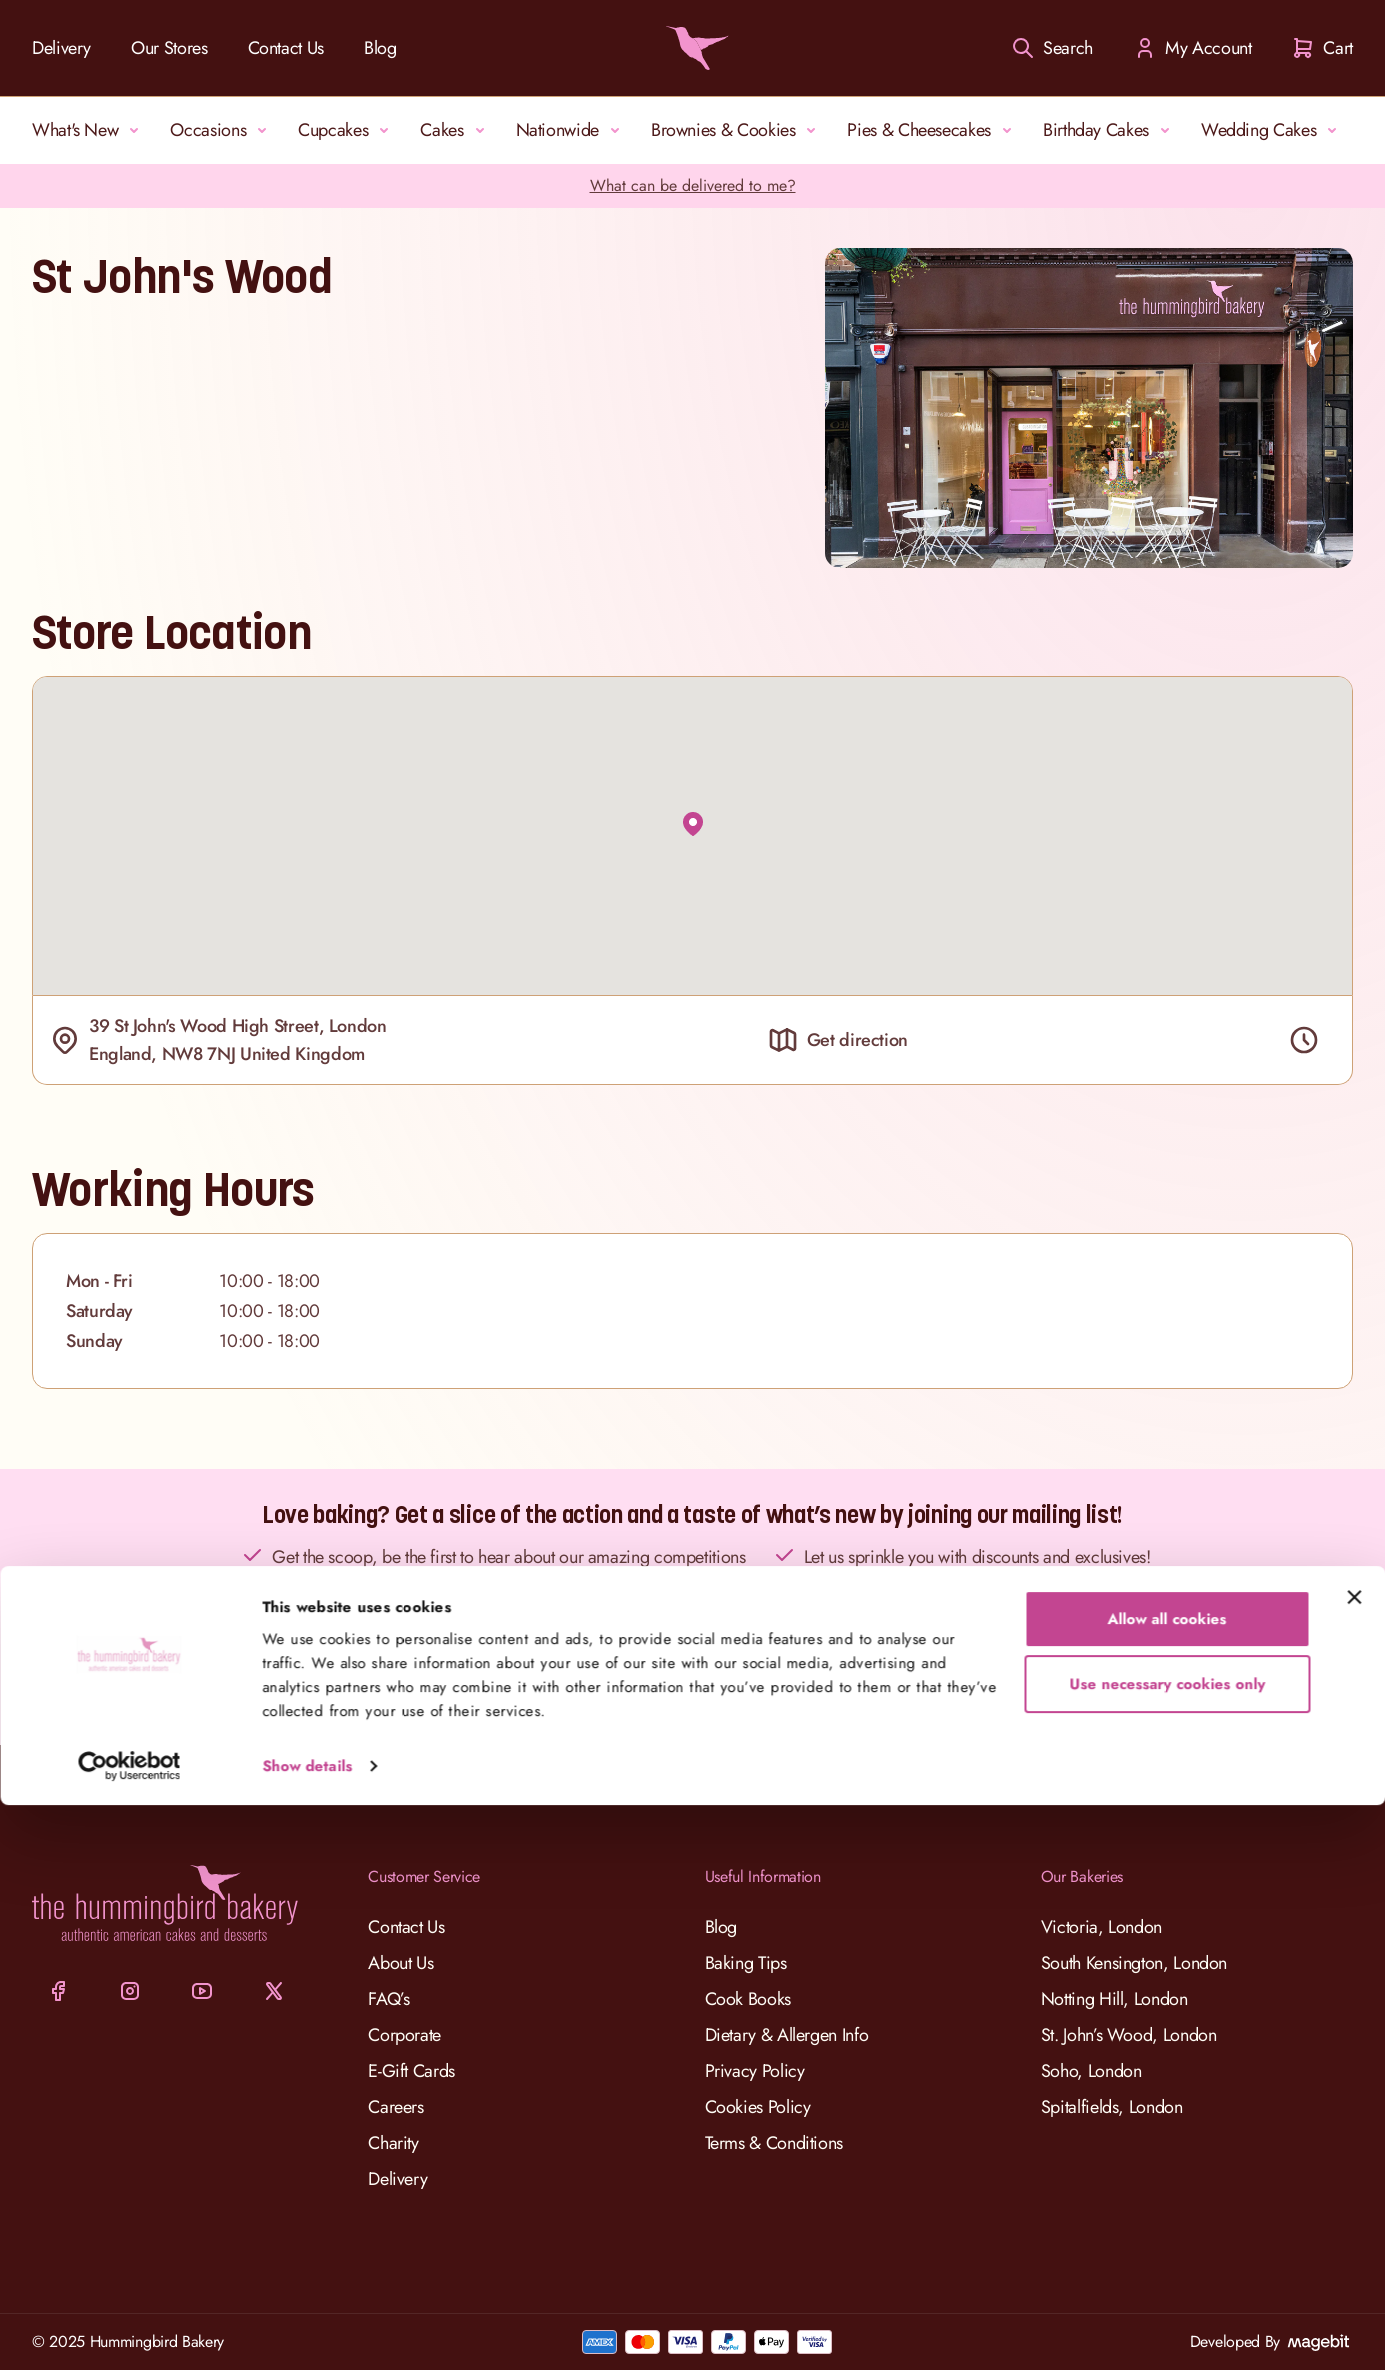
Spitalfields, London (1112, 2107)
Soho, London (1091, 2071)
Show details (307, 2331)
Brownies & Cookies (737, 130)
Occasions (222, 130)
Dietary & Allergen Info (787, 2035)
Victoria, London (1101, 1927)
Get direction (837, 1040)
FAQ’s (388, 1999)
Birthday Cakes (1110, 130)
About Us (400, 1963)
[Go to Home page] (693, 48)
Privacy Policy (755, 2071)
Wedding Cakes (1272, 130)
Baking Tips (746, 1963)
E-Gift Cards (411, 2071)
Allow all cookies (1167, 2184)
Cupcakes (347, 130)
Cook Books (748, 1999)
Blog (380, 48)
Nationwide (571, 130)
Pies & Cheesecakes (933, 130)
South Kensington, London (1134, 1963)
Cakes (455, 130)
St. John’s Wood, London (1129, 2035)
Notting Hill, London (1114, 1999)
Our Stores (169, 48)
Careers (395, 2107)
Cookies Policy (758, 2107)
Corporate (404, 2035)
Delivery (61, 48)
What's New (89, 130)
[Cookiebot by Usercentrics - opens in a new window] (129, 2331)
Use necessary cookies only (1167, 2249)
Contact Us (286, 48)
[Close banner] (1354, 2162)
